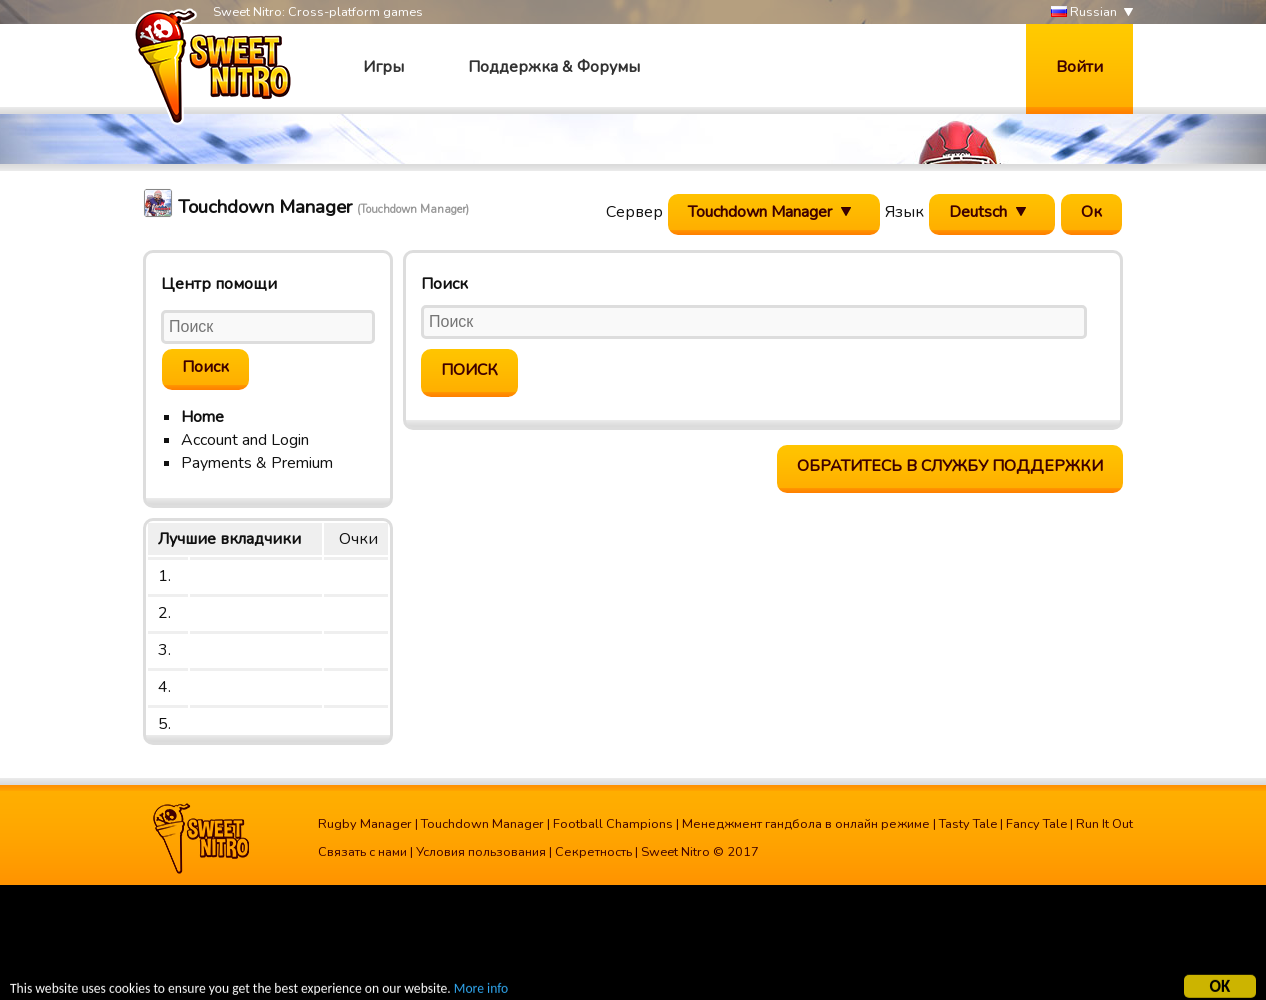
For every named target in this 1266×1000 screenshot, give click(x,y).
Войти (1079, 67)
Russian (1084, 12)
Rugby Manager (365, 824)
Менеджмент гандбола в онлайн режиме (806, 824)
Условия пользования (481, 852)
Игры (383, 67)
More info (481, 990)
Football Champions (613, 824)
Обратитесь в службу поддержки (950, 466)
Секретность (593, 852)
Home (202, 417)
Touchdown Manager (482, 824)
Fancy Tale (1036, 824)
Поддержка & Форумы (554, 67)
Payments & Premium (257, 463)
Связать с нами (362, 852)
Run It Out (1104, 824)
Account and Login (245, 440)
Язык (904, 212)
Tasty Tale (968, 824)
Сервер (634, 212)
